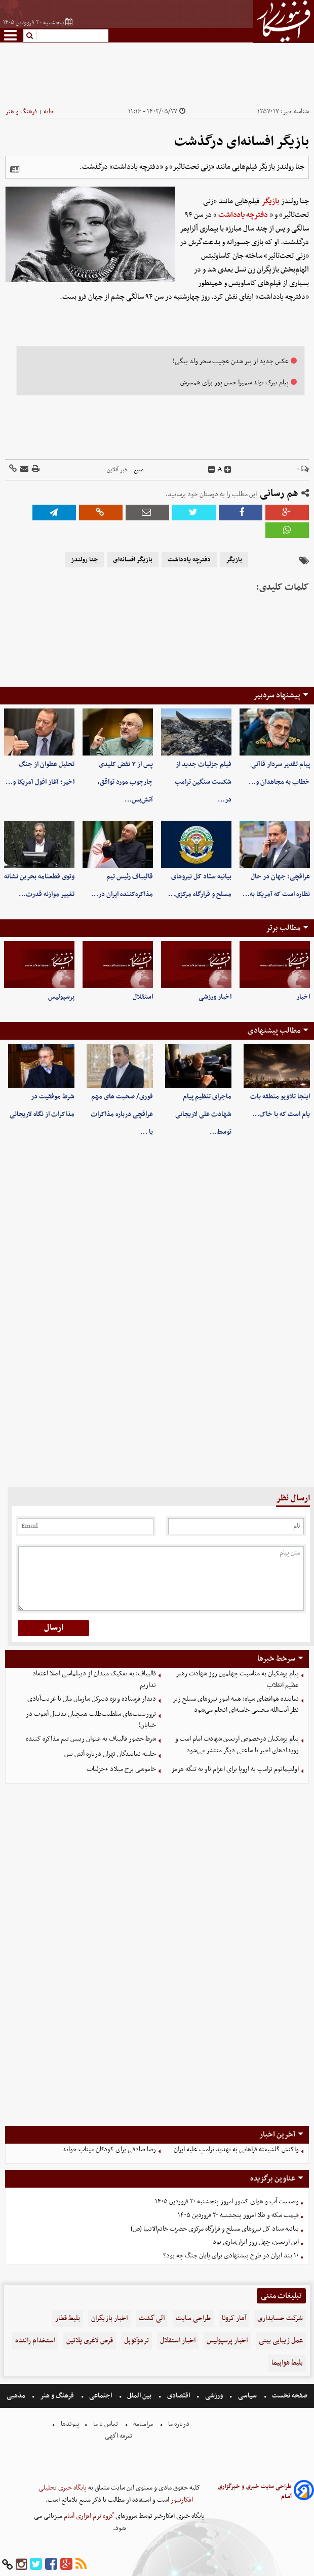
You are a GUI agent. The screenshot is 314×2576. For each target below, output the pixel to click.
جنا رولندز (84, 559)
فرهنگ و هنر (21, 111)
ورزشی (214, 2396)
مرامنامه (143, 2424)
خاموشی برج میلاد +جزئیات (121, 1769)
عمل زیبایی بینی (281, 2340)
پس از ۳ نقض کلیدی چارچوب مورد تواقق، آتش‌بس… (125, 782)
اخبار (303, 997)
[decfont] (211, 469)
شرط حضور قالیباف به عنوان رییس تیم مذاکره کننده (91, 1739)
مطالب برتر (283, 928)
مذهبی (17, 2396)
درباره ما (179, 2424)
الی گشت (152, 2318)
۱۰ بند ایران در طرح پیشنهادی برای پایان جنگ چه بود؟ (231, 2255)
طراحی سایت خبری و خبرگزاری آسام (255, 2491)
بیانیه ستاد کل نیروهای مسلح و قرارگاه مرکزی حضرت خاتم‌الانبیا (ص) (215, 2229)
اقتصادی (178, 2396)
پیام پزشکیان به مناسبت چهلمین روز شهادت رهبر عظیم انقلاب (237, 1679)
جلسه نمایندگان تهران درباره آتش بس (110, 1754)
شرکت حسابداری (280, 2318)
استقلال (143, 997)
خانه (49, 111)
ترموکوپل (136, 2340)
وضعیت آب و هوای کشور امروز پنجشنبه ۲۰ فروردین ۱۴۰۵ (227, 2201)
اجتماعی (100, 2396)
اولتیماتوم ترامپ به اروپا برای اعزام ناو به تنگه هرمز (235, 1769)
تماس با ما (106, 2424)
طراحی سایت (193, 2318)
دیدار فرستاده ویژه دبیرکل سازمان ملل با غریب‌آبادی (91, 1699)
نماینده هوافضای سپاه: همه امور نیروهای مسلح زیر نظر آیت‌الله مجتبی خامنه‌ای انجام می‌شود (236, 1704)
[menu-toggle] (10, 35)
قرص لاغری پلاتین (89, 2340)
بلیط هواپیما (287, 2363)
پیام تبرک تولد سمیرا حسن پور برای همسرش (234, 382)
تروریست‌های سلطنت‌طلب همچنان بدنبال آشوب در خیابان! (91, 1719)
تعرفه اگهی (119, 2436)
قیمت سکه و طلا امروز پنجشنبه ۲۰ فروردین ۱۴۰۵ (238, 2215)
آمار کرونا (234, 2318)
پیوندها (69, 2424)
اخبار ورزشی (215, 997)
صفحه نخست (288, 2396)
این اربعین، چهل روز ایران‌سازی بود (256, 2242)
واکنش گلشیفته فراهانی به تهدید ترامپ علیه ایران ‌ (235, 2149)
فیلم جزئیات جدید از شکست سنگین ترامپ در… (203, 782)
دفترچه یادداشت (243, 214)
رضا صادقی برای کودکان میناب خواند (109, 2149)
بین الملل (139, 2396)
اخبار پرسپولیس (227, 2340)
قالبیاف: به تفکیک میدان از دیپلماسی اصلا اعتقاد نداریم (94, 1679)
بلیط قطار (67, 2318)
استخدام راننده (35, 2340)
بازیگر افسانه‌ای (132, 559)
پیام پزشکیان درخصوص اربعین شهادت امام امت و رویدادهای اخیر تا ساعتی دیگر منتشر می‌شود (237, 1744)
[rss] (81, 2564)
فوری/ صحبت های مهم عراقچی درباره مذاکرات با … (122, 1114)
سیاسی (247, 2396)
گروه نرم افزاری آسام (88, 2516)
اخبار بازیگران (109, 2318)
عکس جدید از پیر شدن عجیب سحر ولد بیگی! (231, 361)
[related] (14, 169)
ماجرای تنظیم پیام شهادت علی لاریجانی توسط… (203, 1114)
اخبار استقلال (177, 2340)
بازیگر (270, 201)
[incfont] (227, 469)
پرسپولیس (61, 997)
